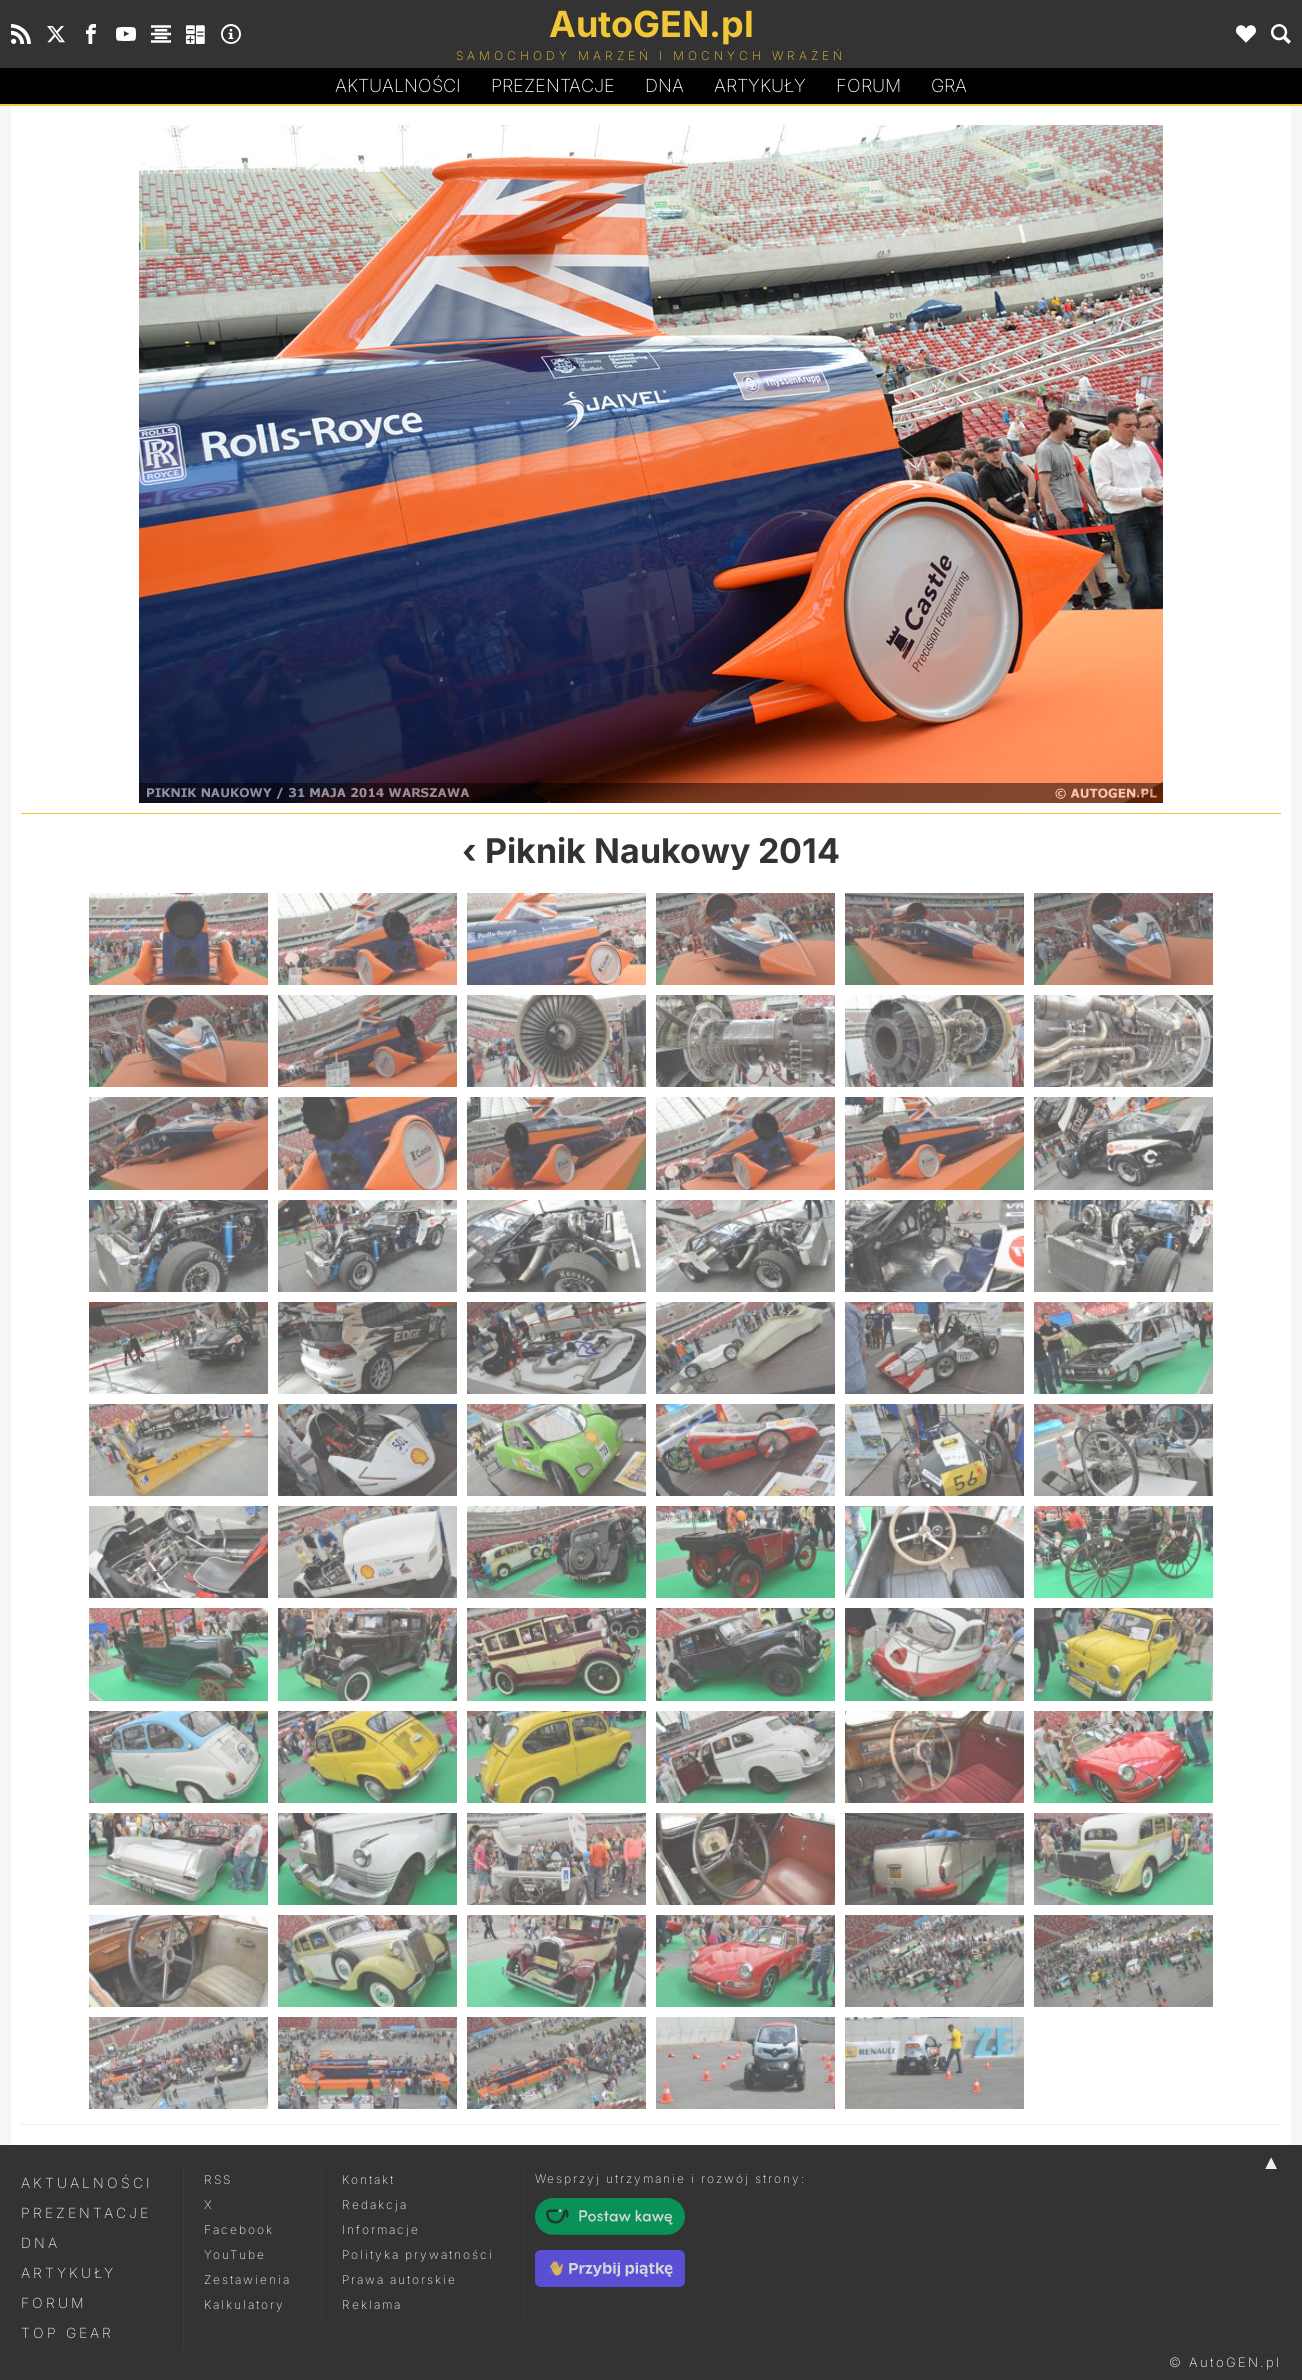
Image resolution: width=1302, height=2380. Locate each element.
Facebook (239, 2229)
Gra (949, 85)
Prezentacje (553, 85)
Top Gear (67, 2332)
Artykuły (760, 85)
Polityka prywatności (418, 2254)
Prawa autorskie (399, 2279)
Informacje (381, 2229)
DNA (40, 2242)
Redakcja (375, 2204)
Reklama (372, 2304)
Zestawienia (247, 2279)
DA (664, 86)
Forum (868, 85)
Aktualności (398, 85)
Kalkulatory (244, 2304)
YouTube (235, 2254)
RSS (218, 2179)
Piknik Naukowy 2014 (662, 850)
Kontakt (368, 2179)
